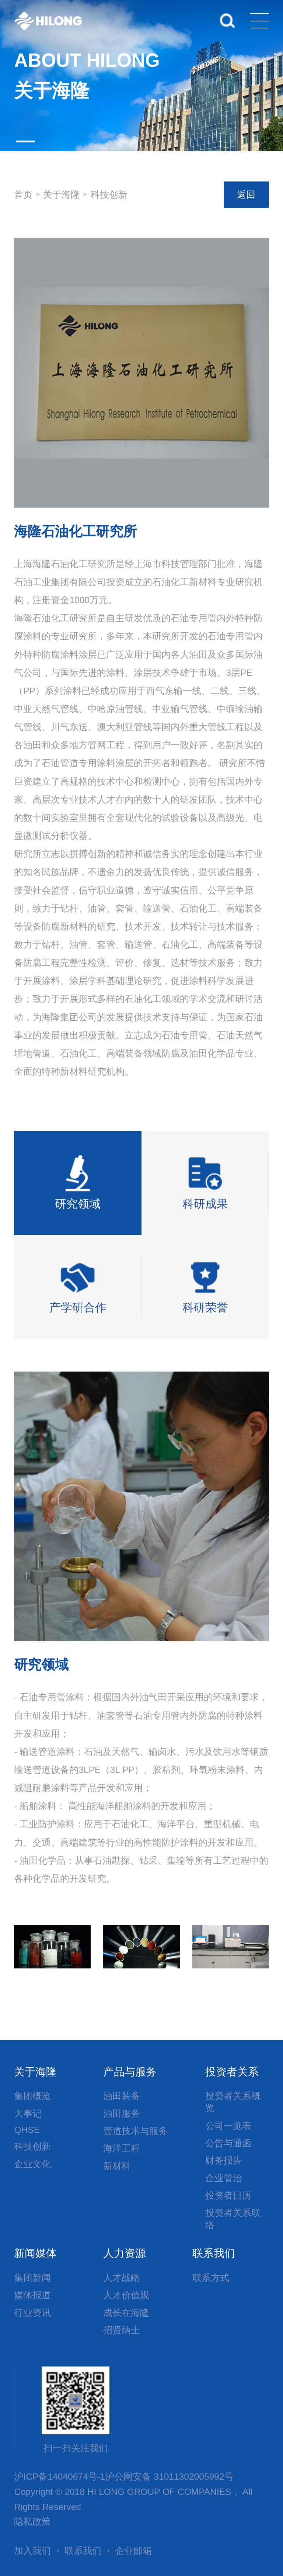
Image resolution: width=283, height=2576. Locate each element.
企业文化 (32, 2164)
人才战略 (121, 2278)
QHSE (27, 2130)
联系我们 (82, 2551)
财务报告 (223, 2160)
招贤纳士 (121, 2330)
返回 (246, 195)
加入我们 (32, 2551)
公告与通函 (228, 2143)
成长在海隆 (126, 2313)
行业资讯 (32, 2313)
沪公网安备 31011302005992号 (169, 2477)
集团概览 (32, 2096)
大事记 (28, 2114)
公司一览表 (228, 2126)
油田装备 (121, 2096)
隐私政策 (32, 2522)
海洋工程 (121, 2148)
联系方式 (210, 2278)
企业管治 (223, 2178)
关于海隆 (61, 195)
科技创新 (109, 195)
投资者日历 (228, 2195)
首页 (23, 195)
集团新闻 (32, 2278)
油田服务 (121, 2114)
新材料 (117, 2166)
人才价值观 (126, 2295)
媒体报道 (32, 2295)
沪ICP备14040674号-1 (59, 2477)
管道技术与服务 (135, 2131)
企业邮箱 (133, 2551)
